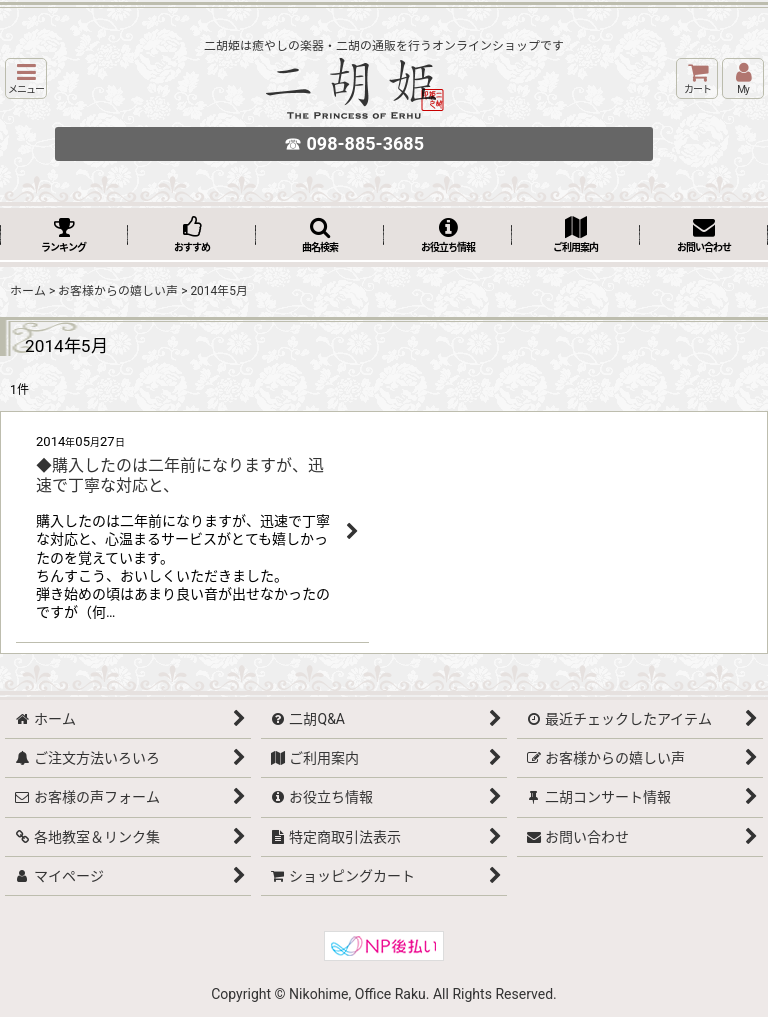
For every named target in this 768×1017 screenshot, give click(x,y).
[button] (26, 78)
